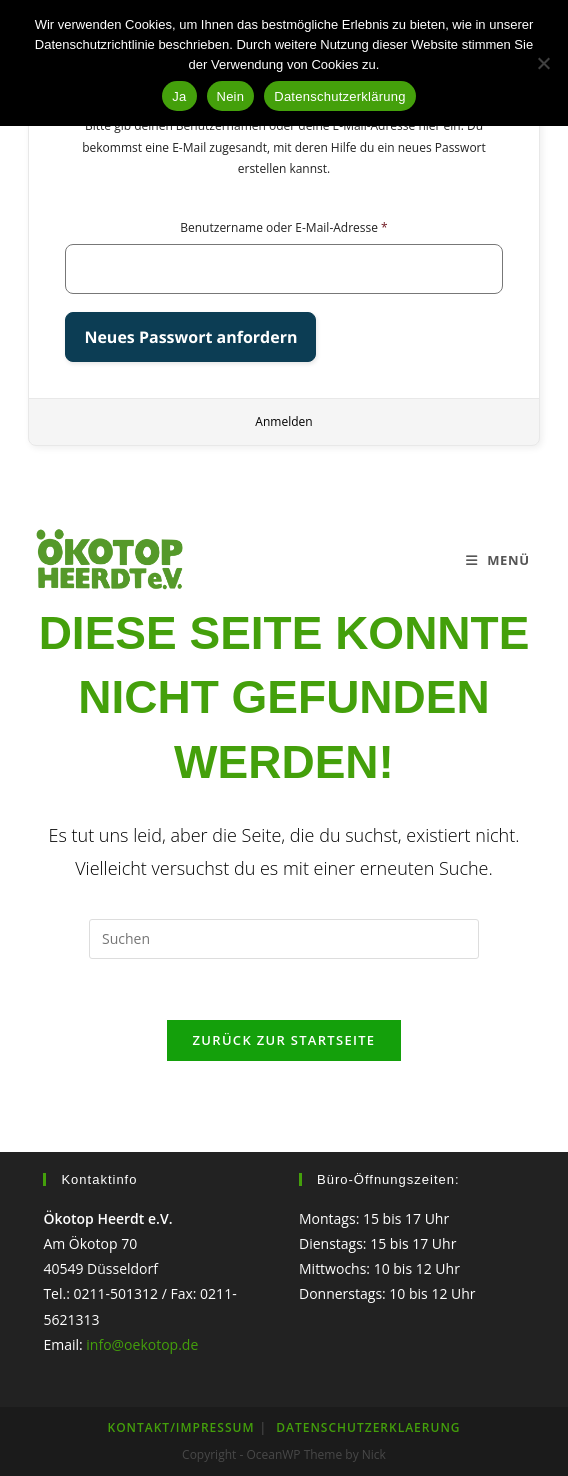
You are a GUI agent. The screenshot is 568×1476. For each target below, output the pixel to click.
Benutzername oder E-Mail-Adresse (283, 227)
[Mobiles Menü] (498, 560)
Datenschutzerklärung (339, 96)
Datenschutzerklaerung (368, 1427)
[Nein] (543, 63)
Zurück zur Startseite (284, 1040)
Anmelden (283, 421)
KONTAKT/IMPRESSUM (181, 1427)
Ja (179, 96)
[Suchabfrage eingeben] (284, 939)
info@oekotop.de (142, 1344)
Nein (231, 96)
